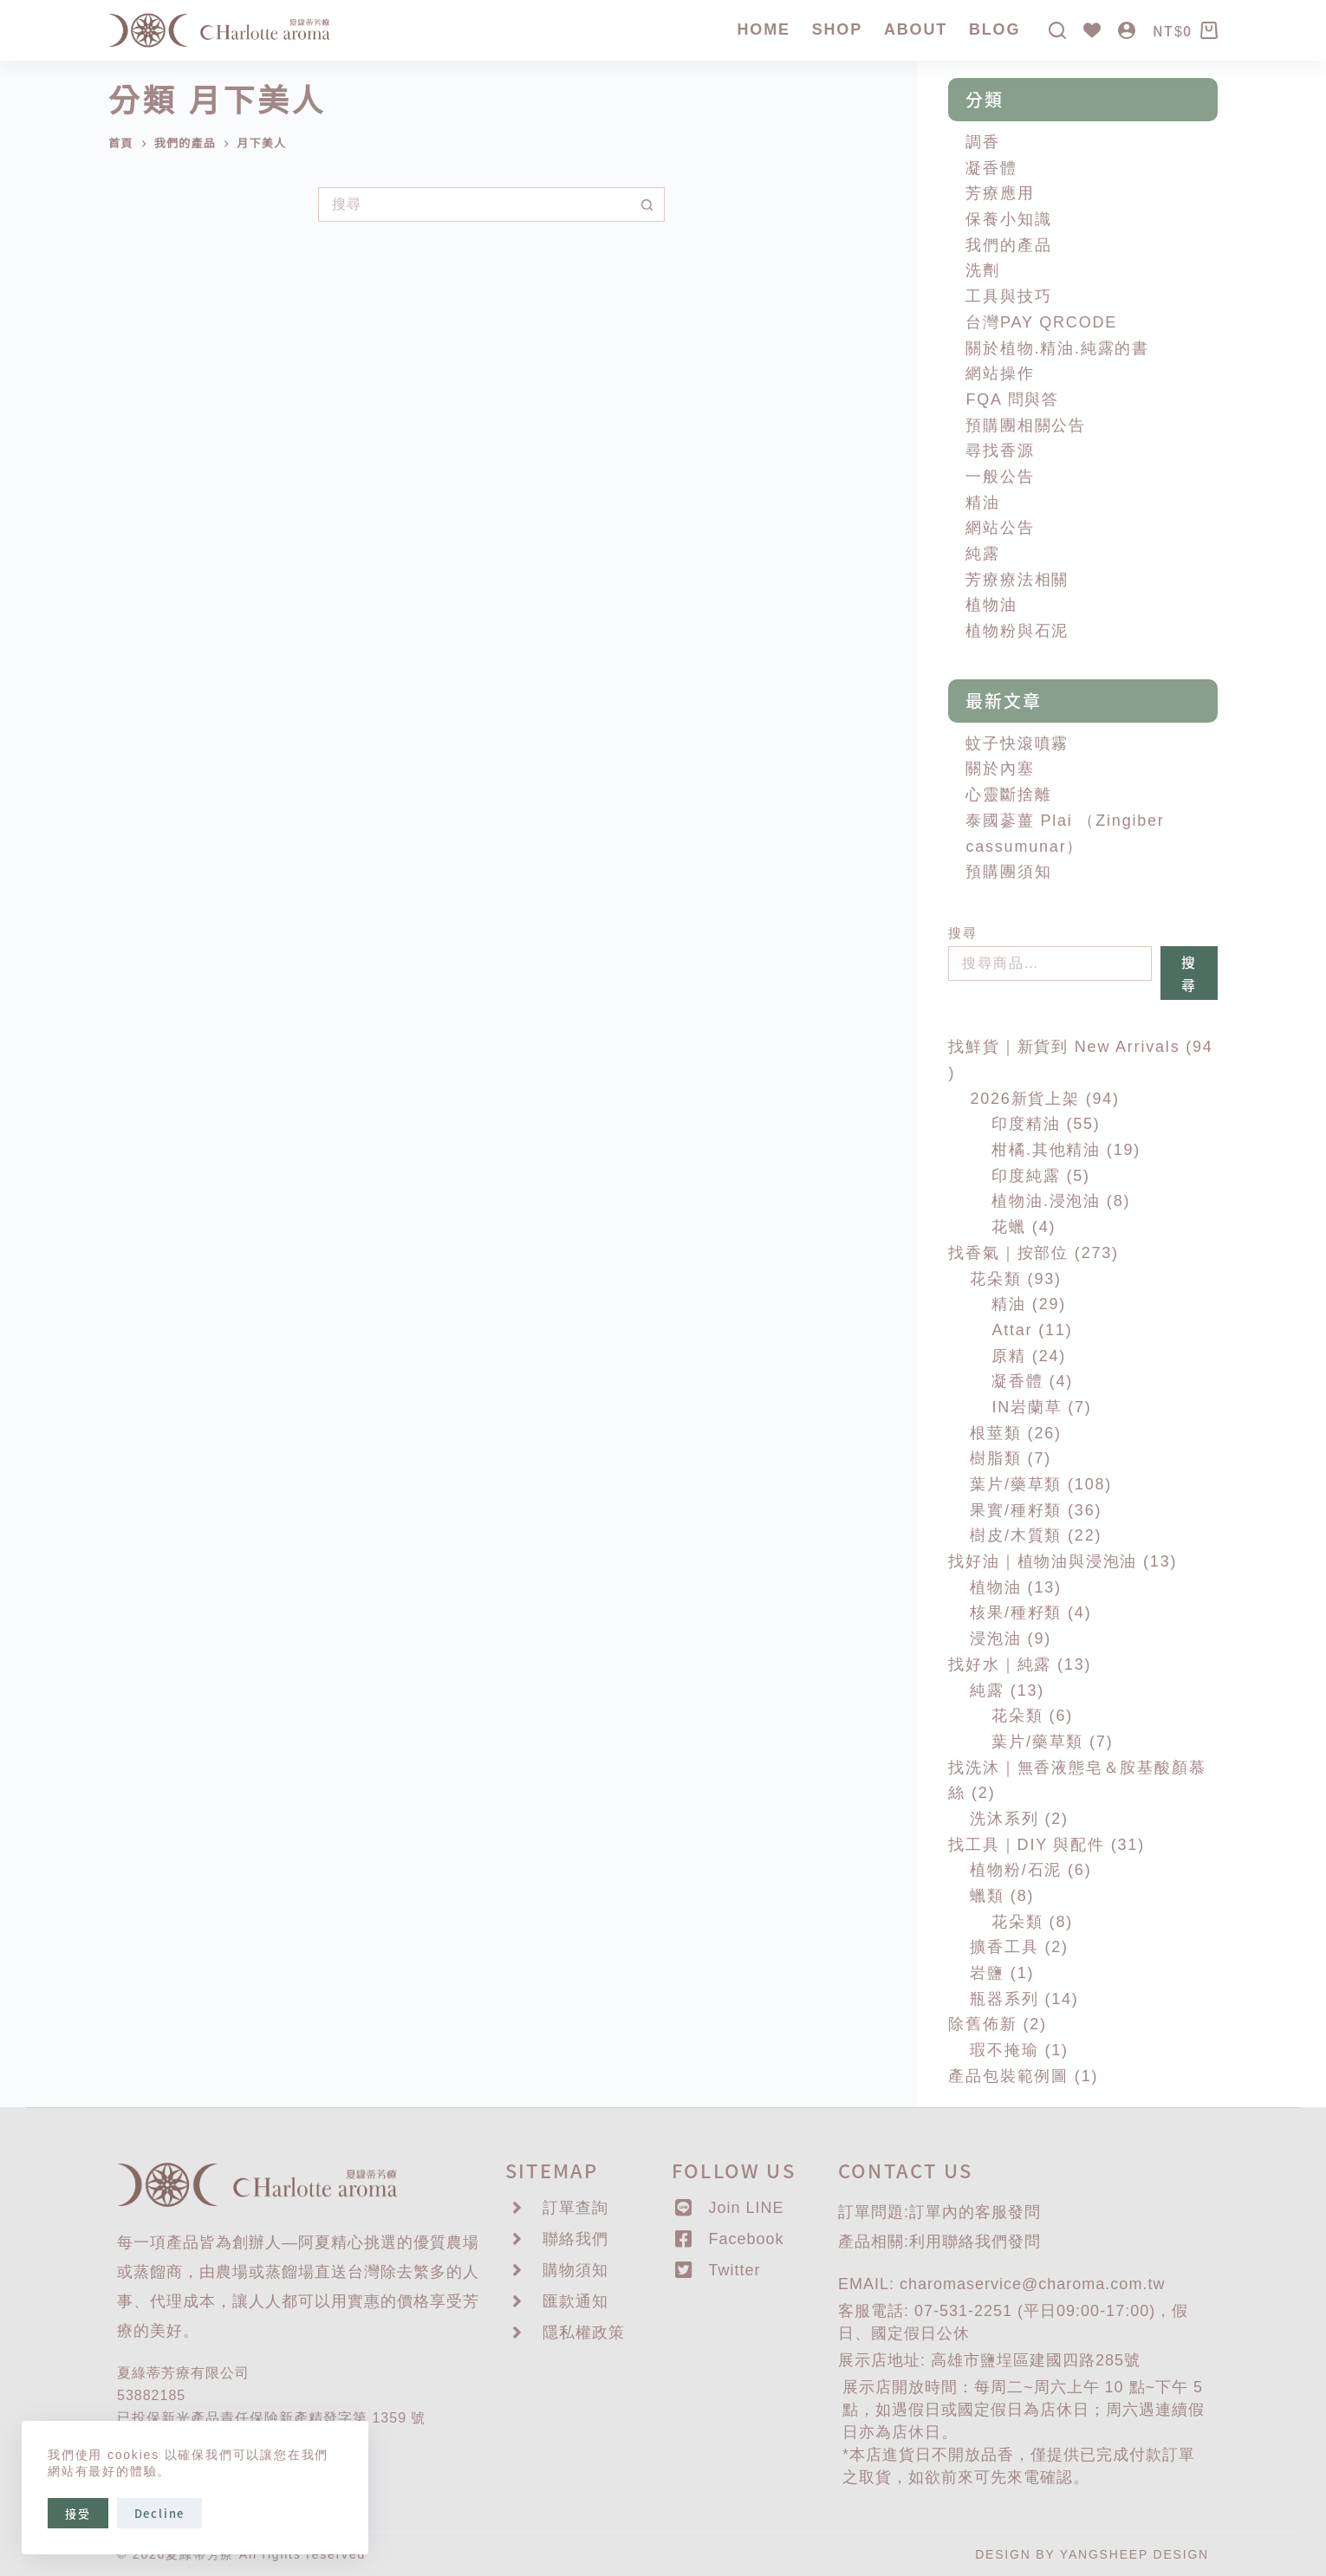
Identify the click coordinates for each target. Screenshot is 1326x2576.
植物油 (991, 604)
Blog (994, 29)
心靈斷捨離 (1008, 794)
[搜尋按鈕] (647, 204)
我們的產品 (1008, 245)
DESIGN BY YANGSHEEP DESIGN (1092, 2554)
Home (764, 29)
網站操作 (999, 373)
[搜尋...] (474, 204)
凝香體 (991, 168)
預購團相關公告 (1025, 425)
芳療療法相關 (1017, 579)
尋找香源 (999, 450)
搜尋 (962, 932)
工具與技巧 (1008, 296)
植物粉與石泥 (1017, 630)
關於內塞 (999, 768)
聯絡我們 (975, 2241)
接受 (78, 2513)
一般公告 (999, 476)
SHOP (837, 29)
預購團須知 (1008, 871)
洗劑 (982, 270)
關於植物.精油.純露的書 (1057, 348)
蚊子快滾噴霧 (1017, 743)
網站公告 (999, 527)
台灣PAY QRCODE (1041, 322)
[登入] (1126, 30)
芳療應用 (999, 193)
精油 (982, 502)
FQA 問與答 (1012, 399)
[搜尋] (1057, 30)
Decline (159, 2513)
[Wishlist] (1092, 30)
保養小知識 (1008, 219)
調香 (982, 142)
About (915, 29)
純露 (982, 553)
